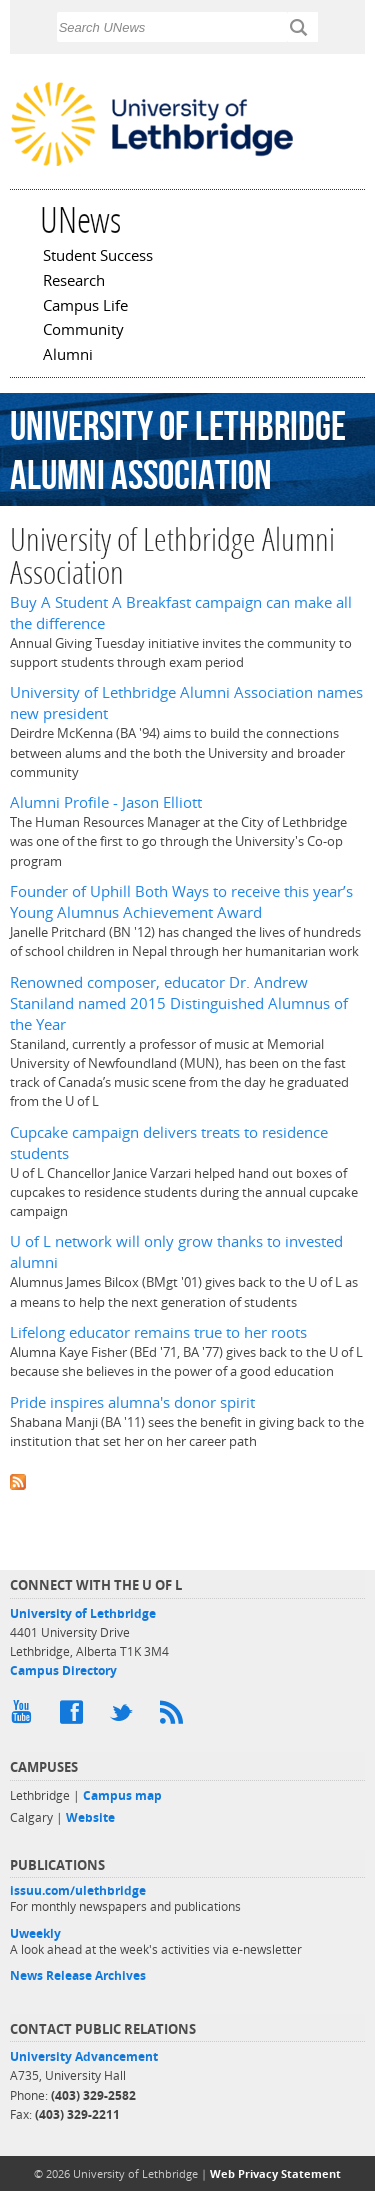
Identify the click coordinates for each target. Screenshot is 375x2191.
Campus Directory (63, 1670)
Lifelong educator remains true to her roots (158, 1332)
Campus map (122, 1795)
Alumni (68, 356)
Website (90, 1817)
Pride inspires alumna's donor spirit (132, 1402)
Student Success (98, 257)
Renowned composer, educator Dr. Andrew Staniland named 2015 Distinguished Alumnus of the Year (179, 1003)
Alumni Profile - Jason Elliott (106, 802)
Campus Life (85, 307)
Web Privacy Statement (275, 2173)
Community (83, 331)
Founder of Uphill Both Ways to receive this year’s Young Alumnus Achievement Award (181, 902)
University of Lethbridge (83, 1613)
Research (74, 282)
